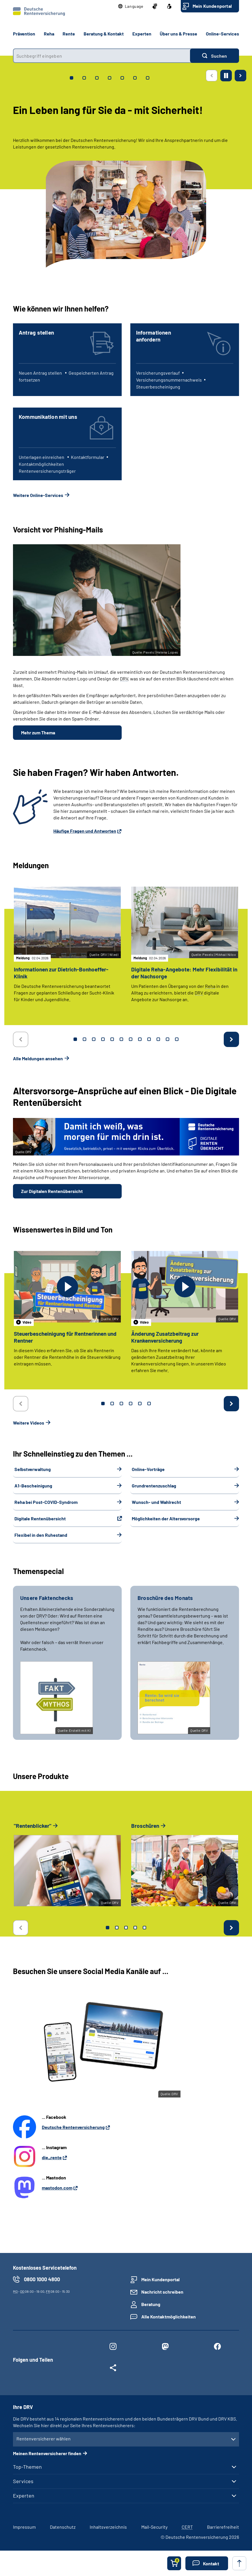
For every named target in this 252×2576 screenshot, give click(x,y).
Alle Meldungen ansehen (38, 1058)
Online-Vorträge (148, 1469)
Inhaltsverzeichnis (108, 2527)
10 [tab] (158, 1039)
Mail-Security (154, 2527)
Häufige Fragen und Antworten (84, 831)
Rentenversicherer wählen (43, 2438)
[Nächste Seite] (240, 75)
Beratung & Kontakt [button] (104, 33)
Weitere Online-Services (38, 495)
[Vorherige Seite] (211, 75)
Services (23, 2481)
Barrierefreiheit (223, 2527)
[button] (130, 6)
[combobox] (101, 55)
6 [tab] (121, 1039)
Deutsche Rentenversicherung (73, 2127)
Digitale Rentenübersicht (40, 1518)
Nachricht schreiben (162, 2291)
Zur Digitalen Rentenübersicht (52, 1191)
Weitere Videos (28, 1422)
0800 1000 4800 (42, 2279)
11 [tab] (167, 1039)
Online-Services (222, 33)
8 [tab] (140, 1039)
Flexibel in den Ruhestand (40, 1535)
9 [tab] (149, 1039)
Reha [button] (49, 33)
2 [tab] (84, 1039)
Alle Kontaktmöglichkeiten (168, 2316)
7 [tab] (130, 1039)
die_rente (52, 2157)
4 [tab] (103, 1039)
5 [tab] (112, 1039)
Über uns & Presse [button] (178, 33)
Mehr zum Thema (38, 732)
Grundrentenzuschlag (154, 1485)
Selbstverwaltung (32, 1469)
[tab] (71, 78)
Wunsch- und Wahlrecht (156, 1502)
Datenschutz (63, 2527)
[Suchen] (214, 55)
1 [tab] (75, 1039)
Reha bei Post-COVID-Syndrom (46, 1502)
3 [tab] (94, 1039)
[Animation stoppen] (226, 75)
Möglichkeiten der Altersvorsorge (166, 1518)
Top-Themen (27, 2466)
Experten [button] (141, 33)
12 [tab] (177, 1039)
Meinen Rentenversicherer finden (47, 2453)
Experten (23, 2495)
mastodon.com (57, 2187)
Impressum (24, 2527)
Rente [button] (69, 33)
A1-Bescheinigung (33, 1485)
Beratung (150, 2304)
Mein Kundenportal (212, 6)
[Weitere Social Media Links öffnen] (113, 2369)
